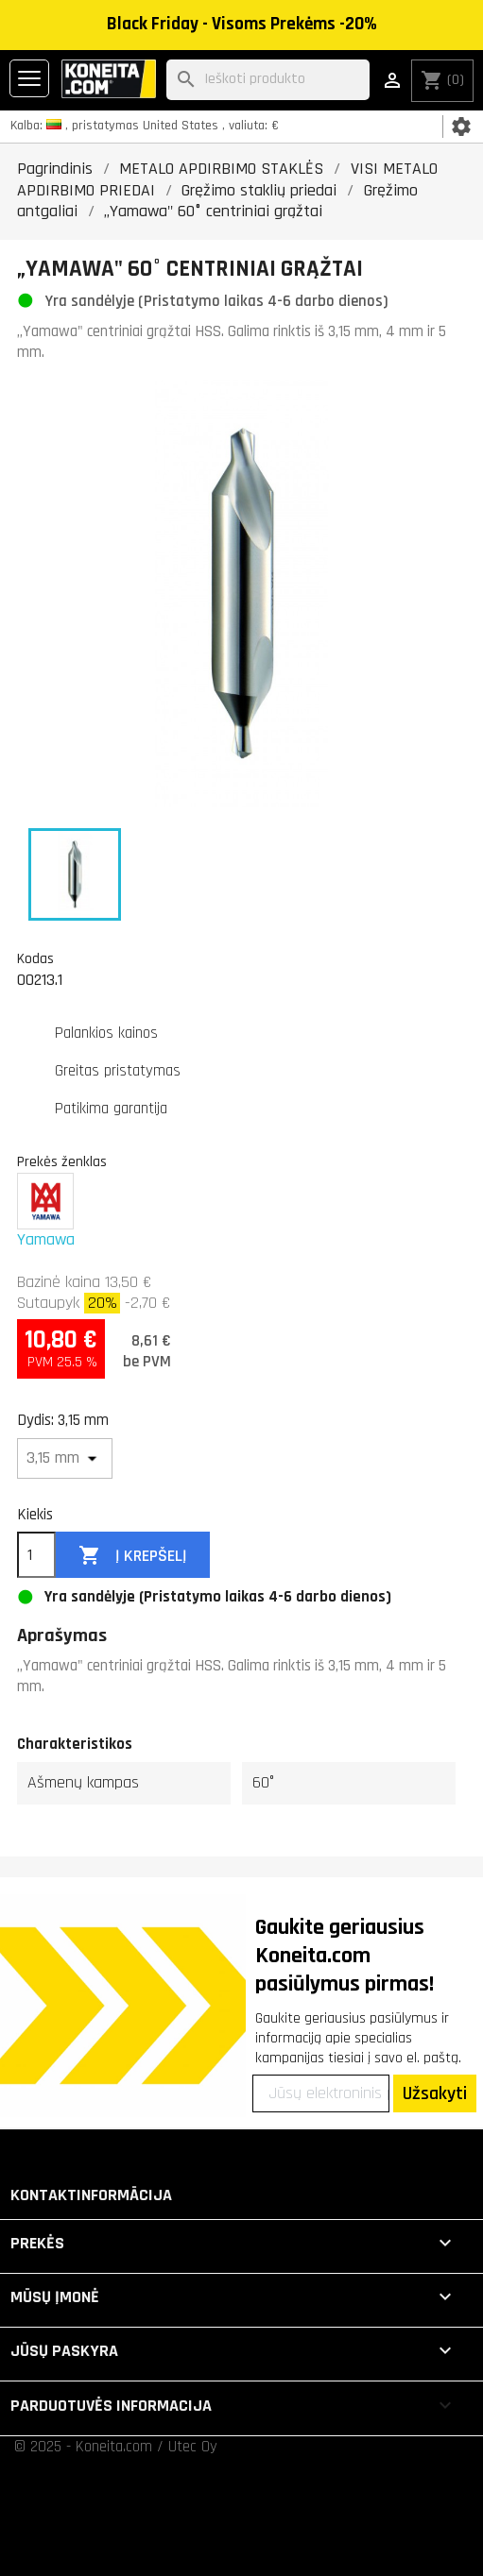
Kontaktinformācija (91, 2195)
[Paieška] (268, 79)
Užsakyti (435, 2093)
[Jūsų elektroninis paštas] (320, 2093)
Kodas (35, 958)
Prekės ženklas (62, 1161)
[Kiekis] (36, 1555)
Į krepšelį (132, 1556)
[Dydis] (64, 1458)
